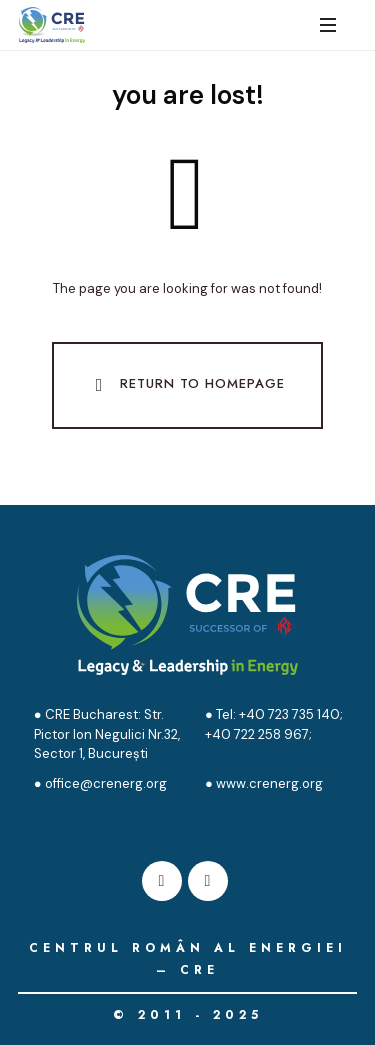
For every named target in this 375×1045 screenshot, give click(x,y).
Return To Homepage (186, 385)
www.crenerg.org (269, 783)
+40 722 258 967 (257, 734)
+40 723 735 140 (288, 714)
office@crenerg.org (106, 783)
